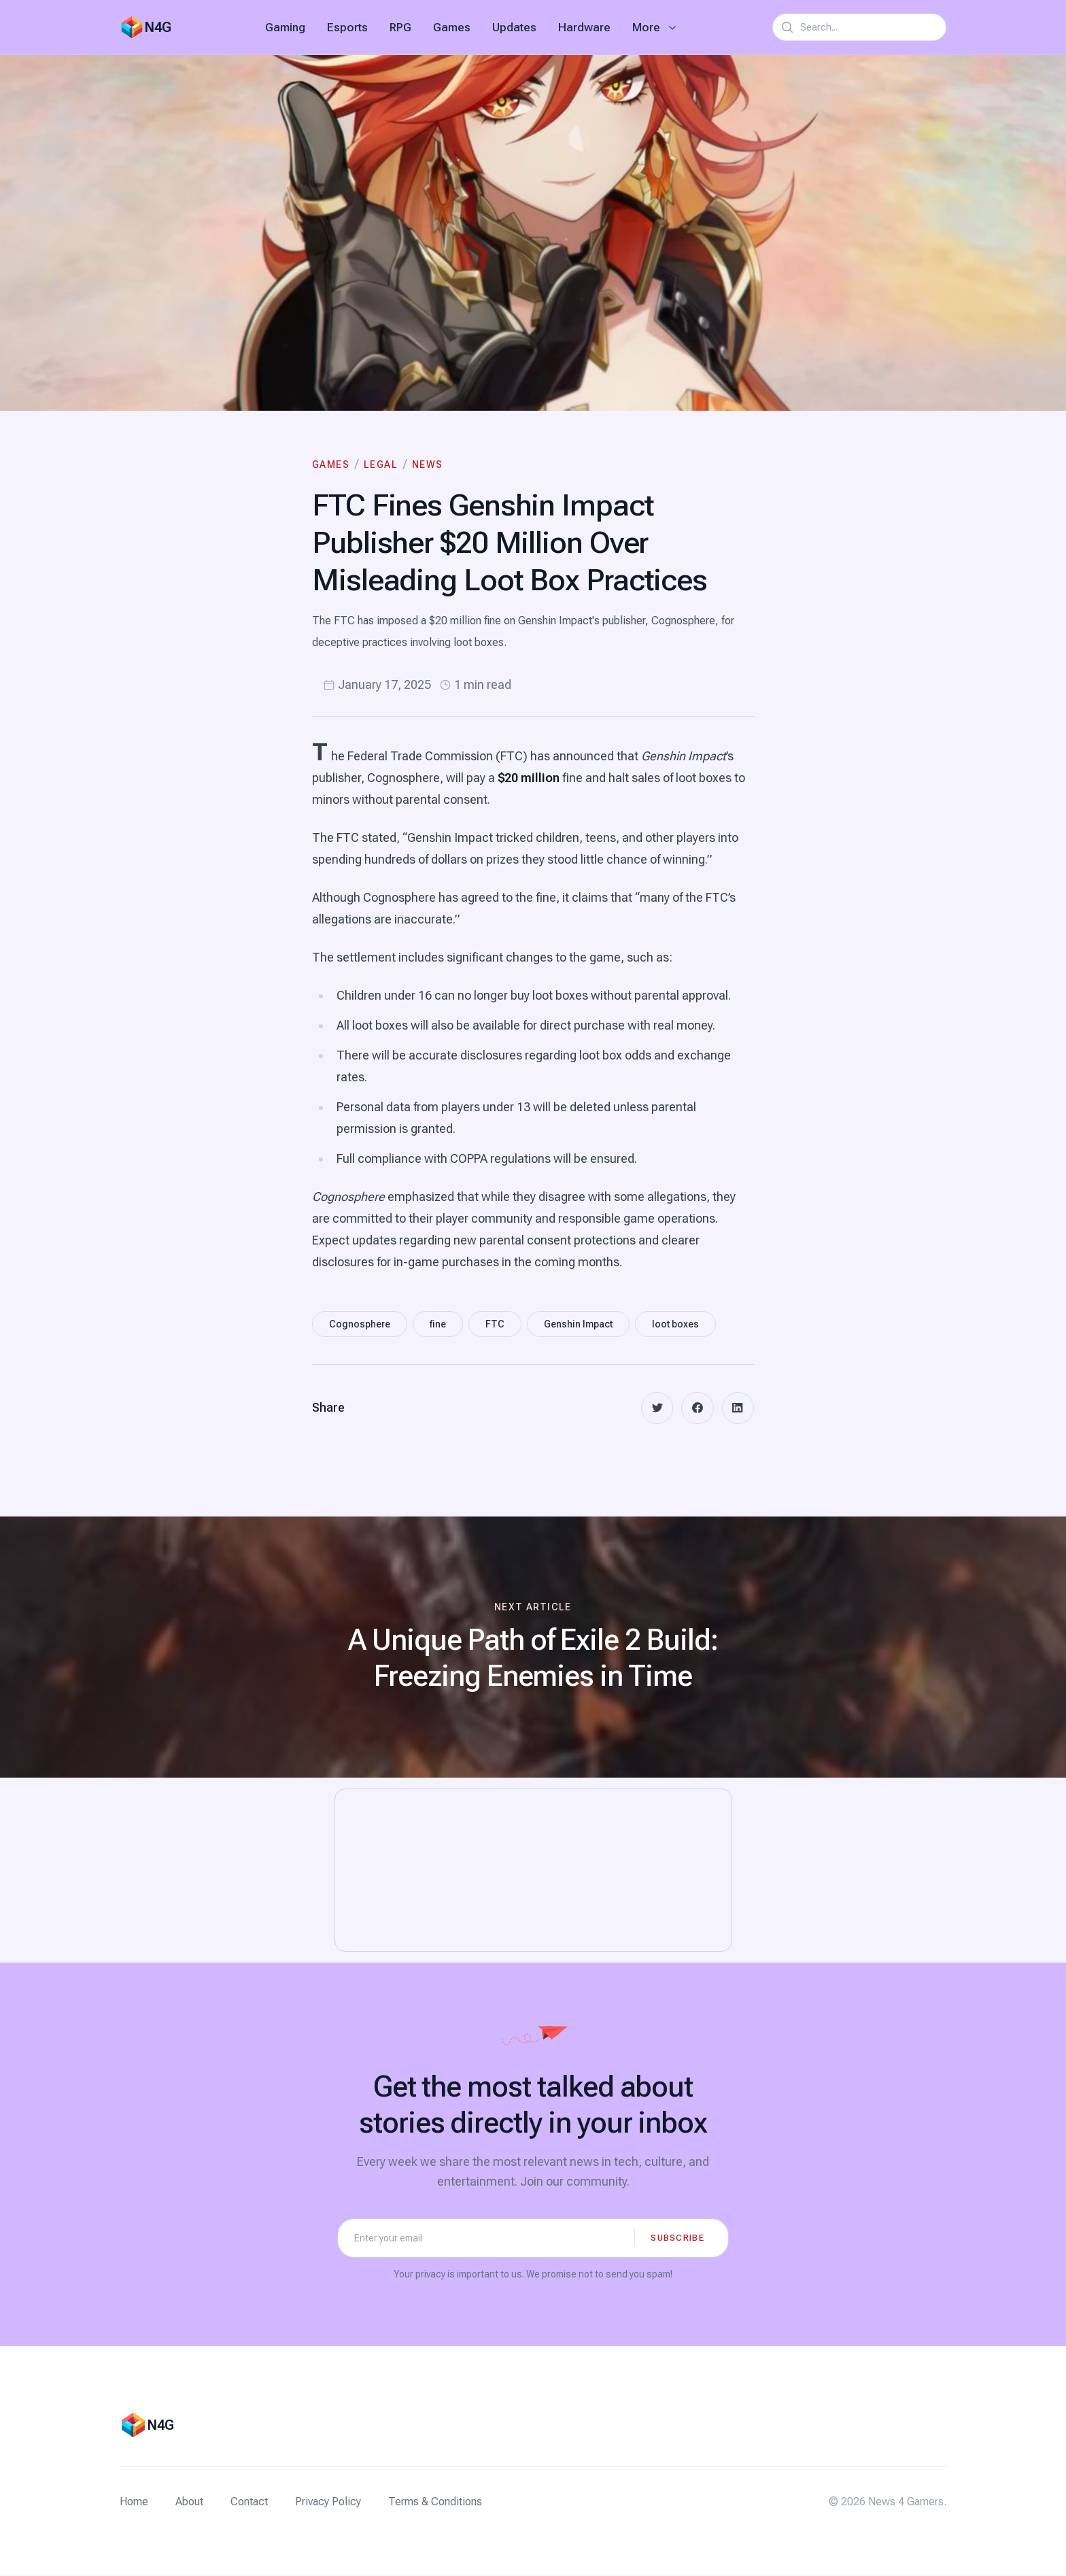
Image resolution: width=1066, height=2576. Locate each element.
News (427, 464)
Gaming (285, 27)
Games (451, 27)
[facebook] (697, 1408)
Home (134, 2502)
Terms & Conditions (435, 2502)
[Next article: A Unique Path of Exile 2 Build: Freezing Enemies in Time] (533, 1647)
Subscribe (677, 2238)
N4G (157, 27)
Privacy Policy (328, 2502)
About (189, 2502)
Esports (347, 27)
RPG (400, 27)
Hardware (584, 27)
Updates (514, 27)
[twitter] (656, 1408)
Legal (381, 464)
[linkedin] (737, 1408)
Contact (249, 2502)
